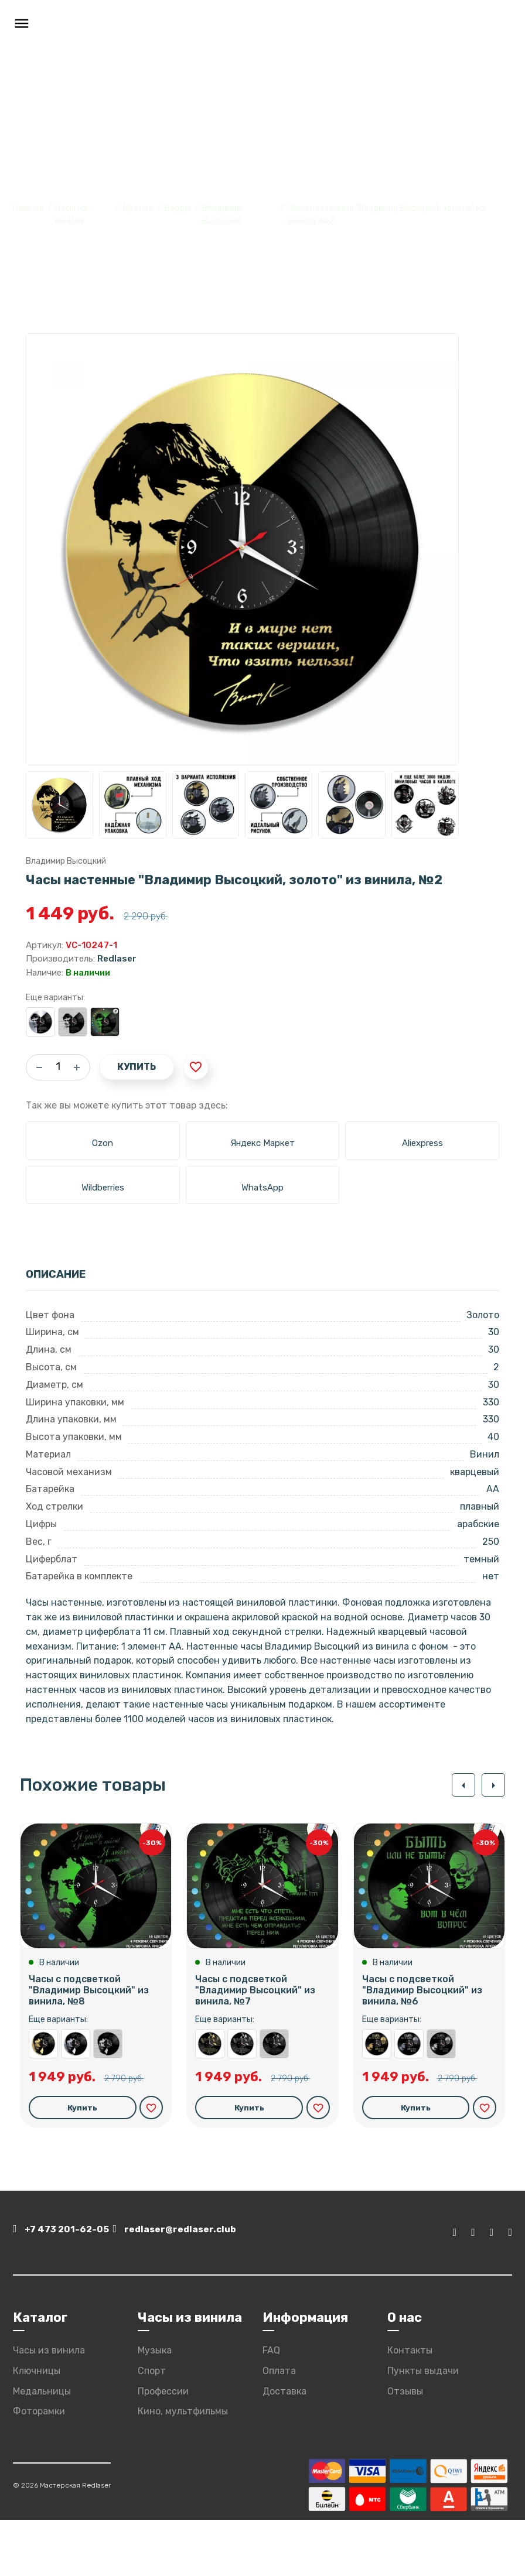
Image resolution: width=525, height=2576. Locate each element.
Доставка (284, 2447)
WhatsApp (262, 1187)
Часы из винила (49, 2406)
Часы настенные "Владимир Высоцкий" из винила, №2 (73, 1022)
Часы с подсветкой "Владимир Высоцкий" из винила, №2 (105, 1022)
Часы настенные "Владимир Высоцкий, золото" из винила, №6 (377, 2102)
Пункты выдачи (423, 2427)
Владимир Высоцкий (66, 861)
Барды (177, 208)
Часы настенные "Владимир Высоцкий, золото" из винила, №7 (210, 2102)
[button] (458, 1785)
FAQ (271, 2406)
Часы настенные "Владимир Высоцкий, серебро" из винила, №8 (76, 2102)
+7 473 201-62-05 (67, 2289)
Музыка (138, 208)
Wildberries (102, 1187)
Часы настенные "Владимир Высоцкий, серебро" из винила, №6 (409, 2102)
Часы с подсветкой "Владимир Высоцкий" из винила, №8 (89, 2048)
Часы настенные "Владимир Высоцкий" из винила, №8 (108, 2102)
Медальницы (42, 2447)
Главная (28, 208)
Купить (136, 1066)
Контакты (409, 2406)
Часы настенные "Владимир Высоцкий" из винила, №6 (441, 2102)
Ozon (102, 1143)
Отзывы (405, 2447)
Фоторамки (39, 2468)
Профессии (163, 2447)
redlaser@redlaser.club (223, 2289)
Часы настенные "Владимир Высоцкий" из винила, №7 (274, 2102)
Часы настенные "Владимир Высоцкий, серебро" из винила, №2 (40, 1022)
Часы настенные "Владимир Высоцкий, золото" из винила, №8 (43, 2102)
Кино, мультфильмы (183, 2468)
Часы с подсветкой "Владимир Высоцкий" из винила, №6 (422, 2048)
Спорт (152, 2427)
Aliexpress (422, 1143)
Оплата (279, 2427)
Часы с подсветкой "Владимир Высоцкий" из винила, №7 (255, 2048)
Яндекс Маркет (262, 1143)
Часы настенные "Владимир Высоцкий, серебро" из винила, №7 (242, 2102)
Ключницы (36, 2427)
